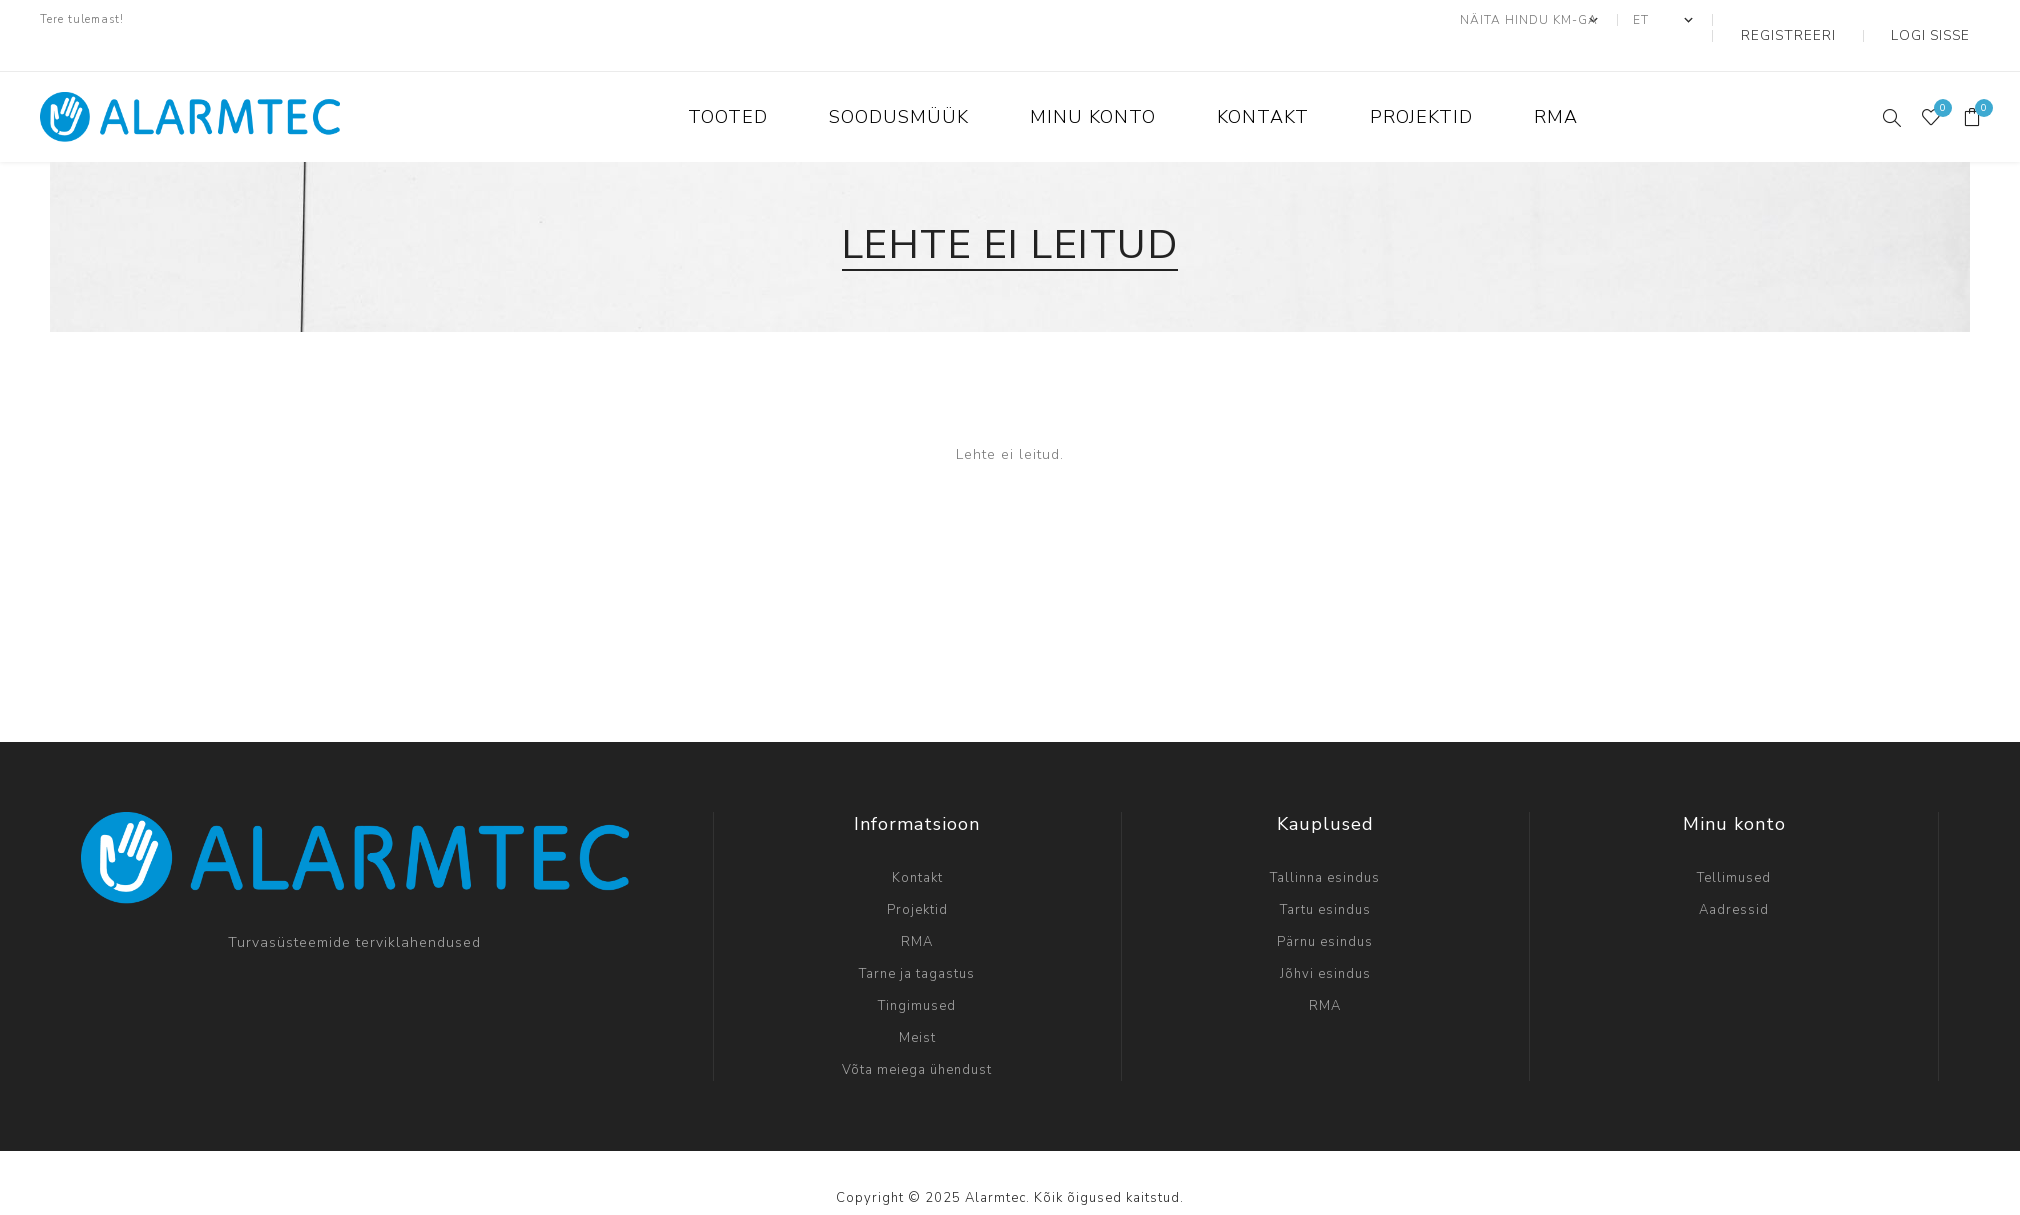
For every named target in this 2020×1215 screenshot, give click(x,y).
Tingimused (917, 975)
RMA (917, 911)
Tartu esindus (1325, 879)
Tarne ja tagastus (917, 943)
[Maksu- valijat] (1584, 20)
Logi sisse (1944, 20)
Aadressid (1734, 879)
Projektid (917, 879)
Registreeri (1828, 20)
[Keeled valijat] (1718, 20)
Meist (917, 1007)
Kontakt (917, 847)
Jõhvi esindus (1325, 943)
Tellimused (1734, 847)
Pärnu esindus (1325, 911)
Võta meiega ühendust (917, 1039)
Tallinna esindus (1325, 847)
